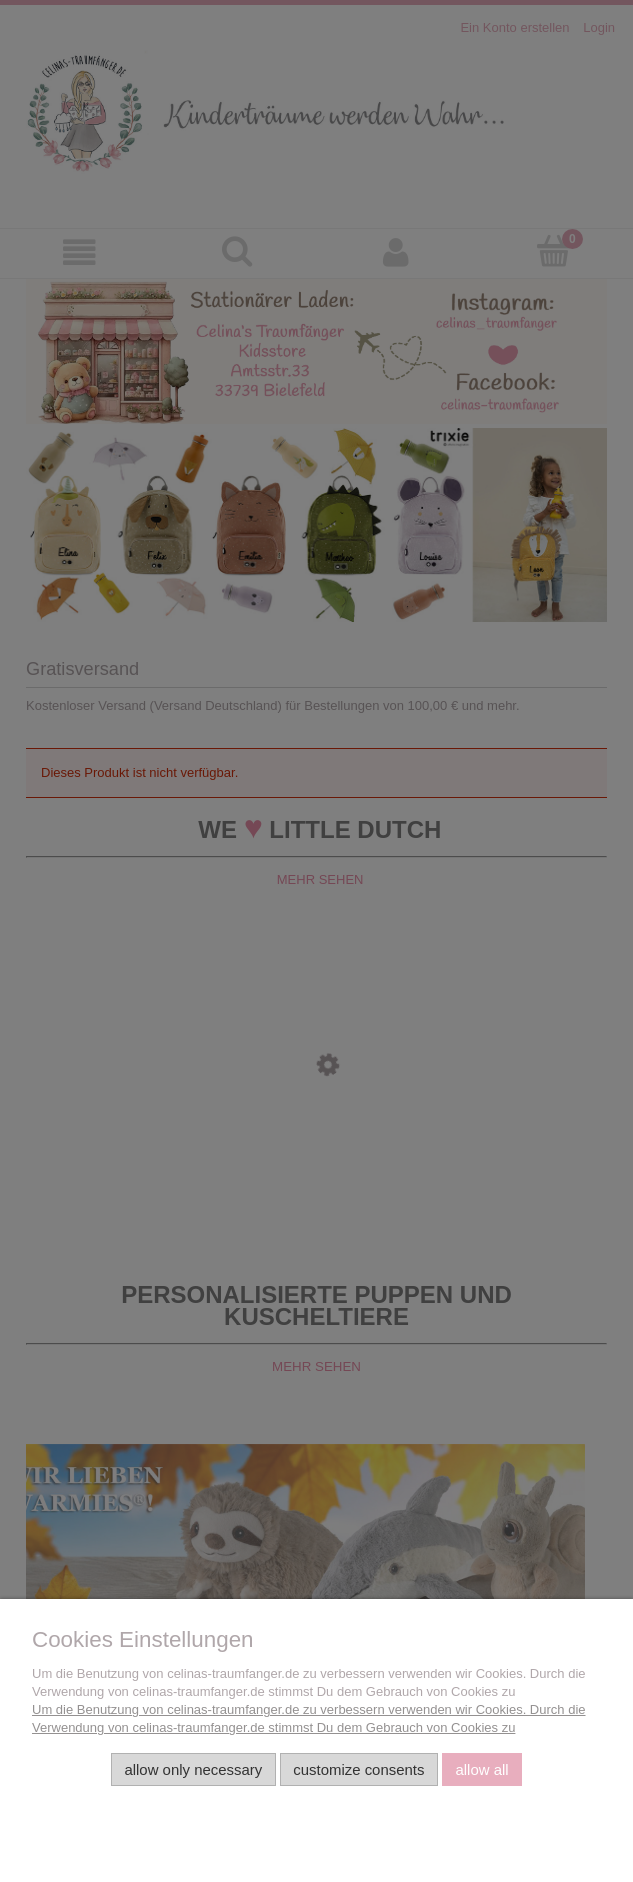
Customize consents (358, 1769)
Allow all (481, 1769)
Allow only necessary (193, 1769)
